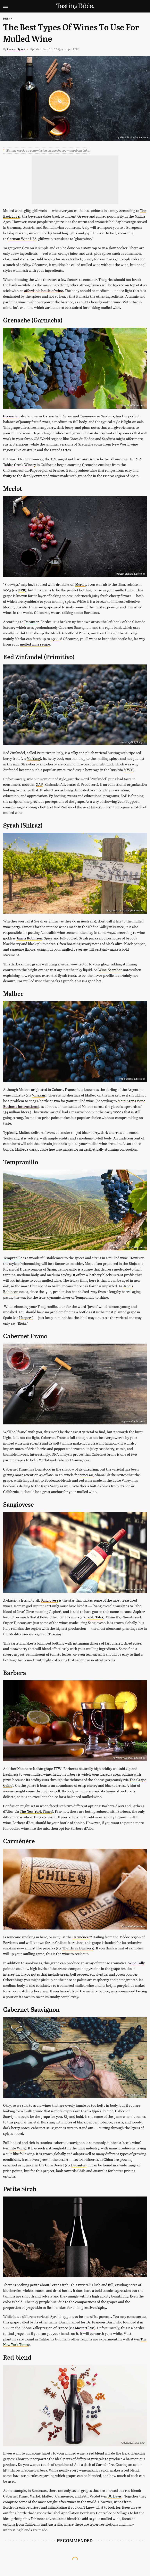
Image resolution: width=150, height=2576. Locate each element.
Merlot (80, 584)
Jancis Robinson (29, 938)
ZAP (39, 784)
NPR (21, 590)
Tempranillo (12, 1257)
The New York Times (36, 1811)
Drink (7, 18)
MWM (128, 769)
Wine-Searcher (110, 969)
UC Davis (114, 2496)
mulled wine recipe (35, 644)
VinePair (38, 1095)
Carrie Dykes (16, 49)
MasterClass (84, 2327)
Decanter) (79, 2165)
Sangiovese (49, 1600)
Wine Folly (136, 1962)
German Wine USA (22, 238)
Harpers (25, 1317)
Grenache (11, 415)
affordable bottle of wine (43, 290)
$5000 (56, 638)
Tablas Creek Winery (19, 464)
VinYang (33, 758)
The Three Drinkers (77, 1948)
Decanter (31, 621)
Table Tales (94, 1616)
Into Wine (17, 2148)
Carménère (81, 1936)
